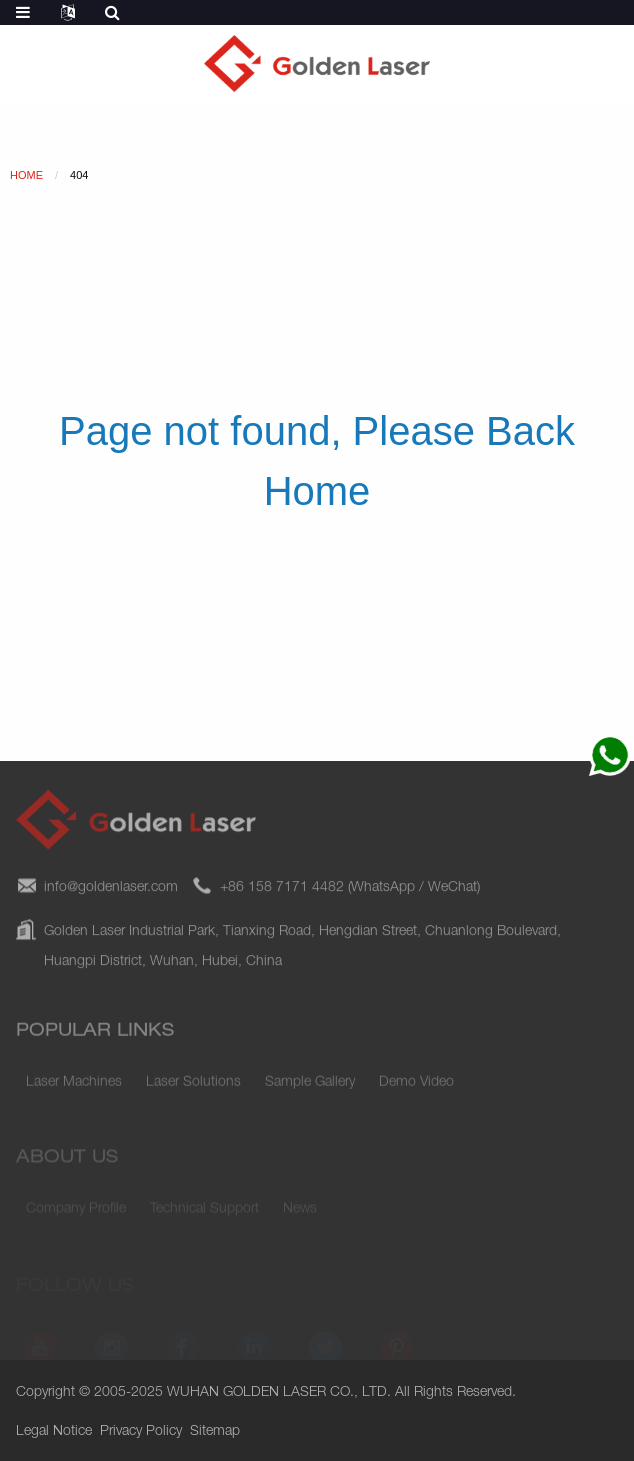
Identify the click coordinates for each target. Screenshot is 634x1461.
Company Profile (76, 1212)
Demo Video (416, 1087)
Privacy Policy (141, 1432)
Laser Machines (74, 1087)
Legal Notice (54, 1432)
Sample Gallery (310, 1087)
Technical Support (204, 1212)
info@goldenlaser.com (111, 896)
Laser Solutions (193, 1087)
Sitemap (215, 1432)
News (300, 1212)
